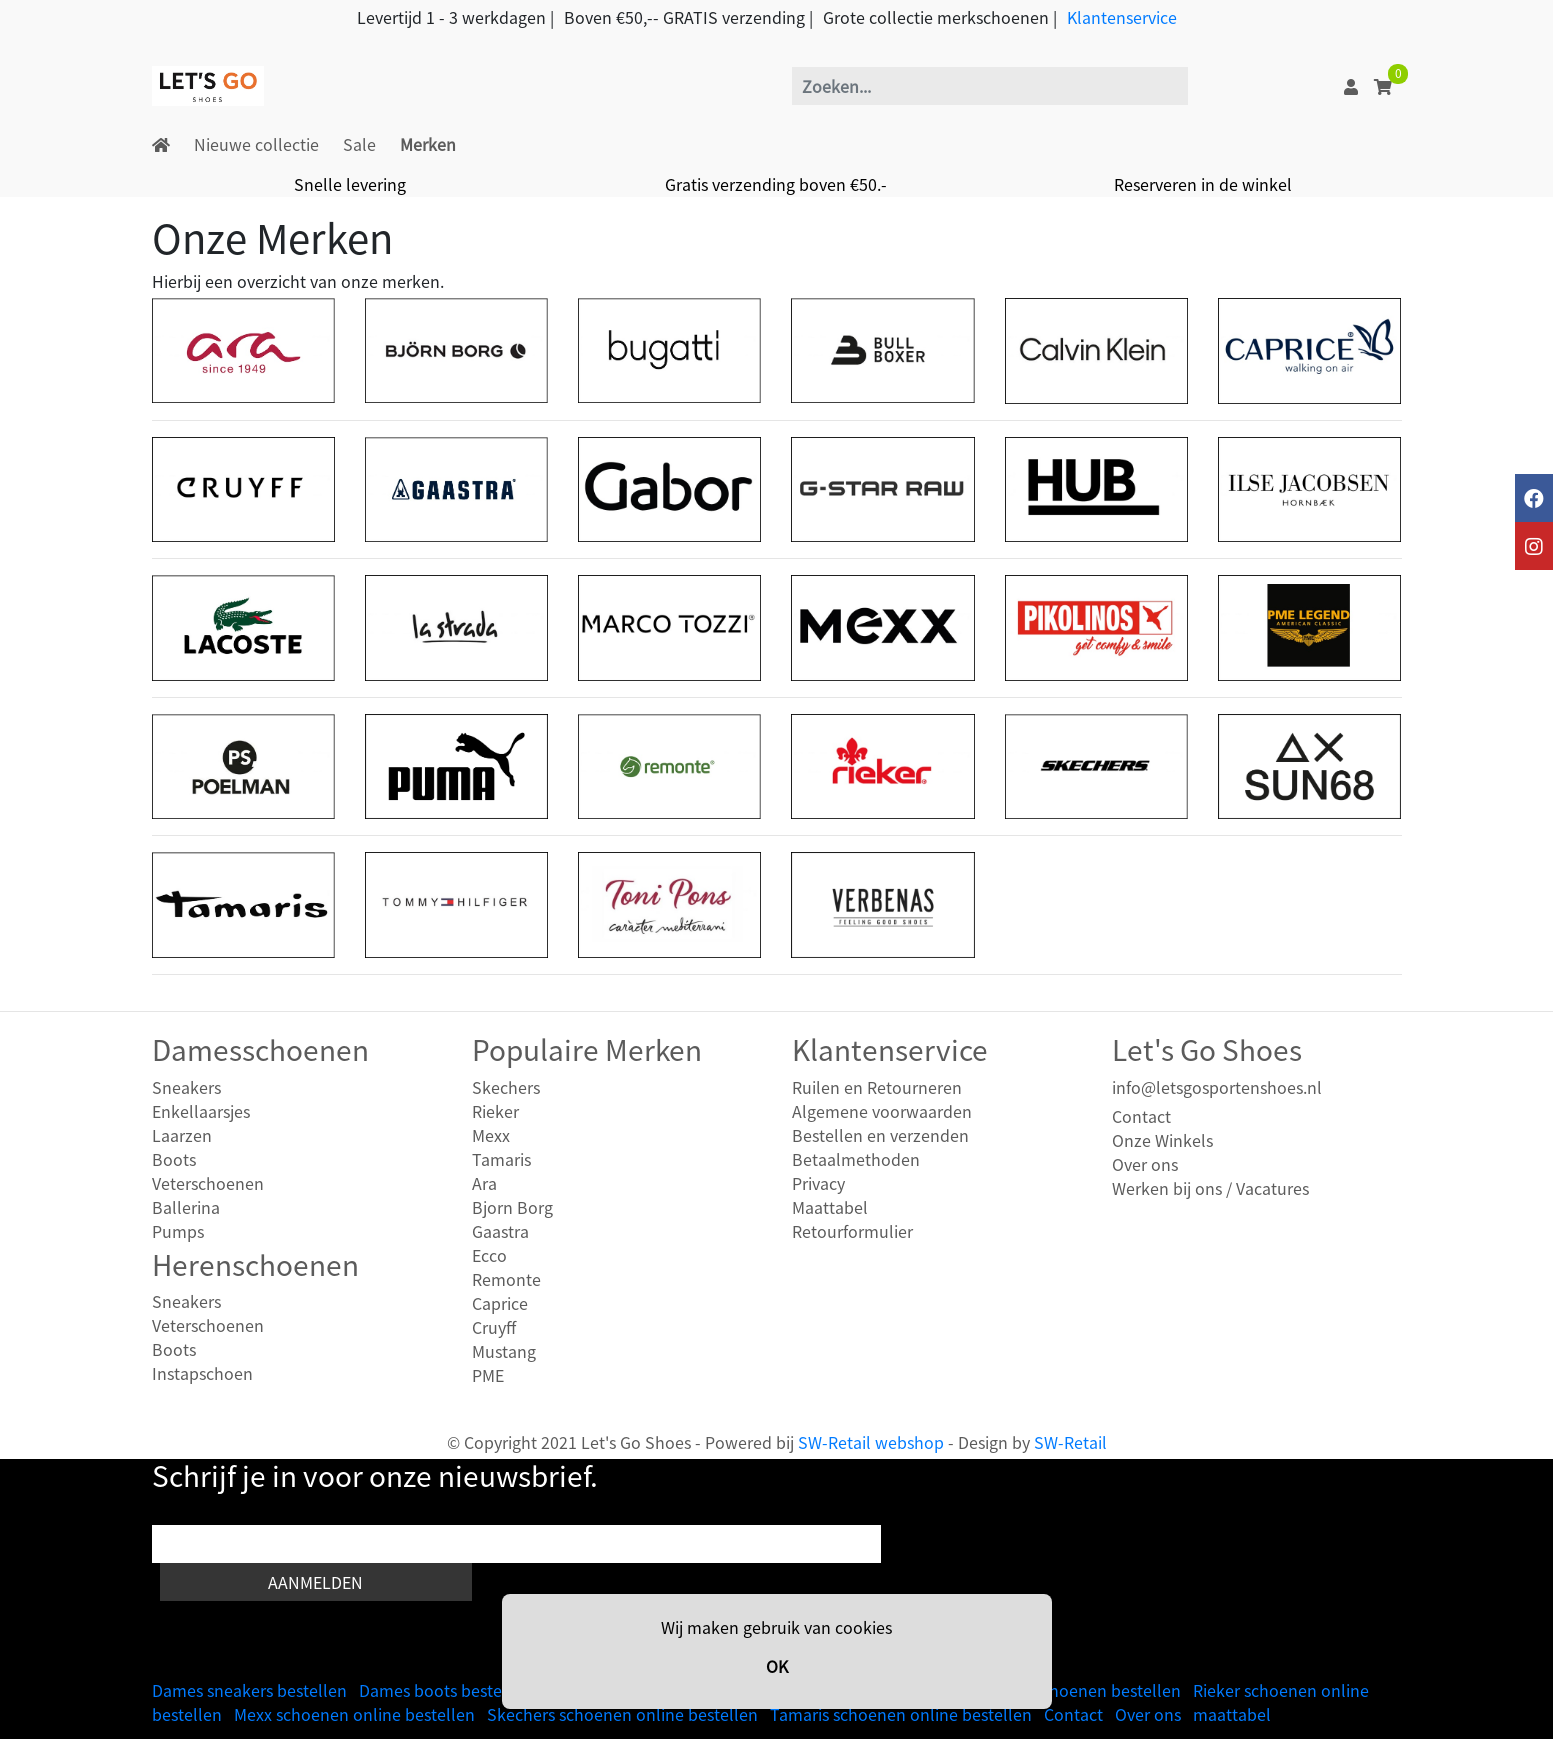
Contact (1141, 1116)
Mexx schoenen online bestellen (354, 1714)
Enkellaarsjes (201, 1111)
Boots (174, 1159)
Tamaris (501, 1159)
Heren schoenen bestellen (1082, 1690)
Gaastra (500, 1231)
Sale (359, 144)
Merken (428, 144)
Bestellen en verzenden (880, 1135)
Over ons (1145, 1164)
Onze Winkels (1162, 1140)
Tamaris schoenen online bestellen (901, 1714)
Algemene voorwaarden (882, 1111)
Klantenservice (1122, 17)
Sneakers (186, 1087)
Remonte (506, 1279)
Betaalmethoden (856, 1159)
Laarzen (182, 1135)
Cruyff (494, 1327)
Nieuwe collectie (256, 144)
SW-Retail (1070, 1442)
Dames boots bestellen (445, 1690)
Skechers (506, 1087)
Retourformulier (852, 1231)
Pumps (178, 1231)
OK (777, 1666)
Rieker (495, 1111)
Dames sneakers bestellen (249, 1690)
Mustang (504, 1351)
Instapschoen (202, 1373)
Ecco (489, 1255)
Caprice (500, 1303)
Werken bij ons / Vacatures (1210, 1188)
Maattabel (830, 1207)
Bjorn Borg (512, 1207)
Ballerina (186, 1207)
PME (488, 1375)
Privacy (818, 1183)
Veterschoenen (208, 1183)
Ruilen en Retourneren (877, 1087)
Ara (484, 1183)
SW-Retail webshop (871, 1442)
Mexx (491, 1135)
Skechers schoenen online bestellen (622, 1714)
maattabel (1232, 1714)
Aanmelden (315, 1582)
